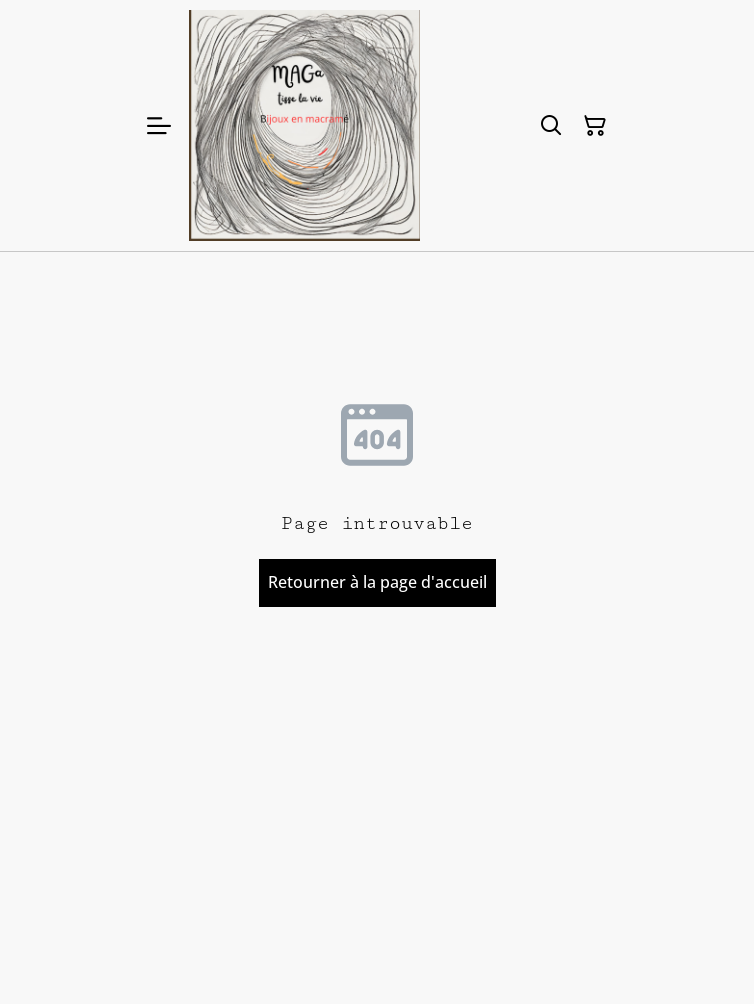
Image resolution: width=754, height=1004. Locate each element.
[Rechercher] (551, 126)
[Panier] (595, 126)
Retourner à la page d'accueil (377, 582)
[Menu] (159, 125)
